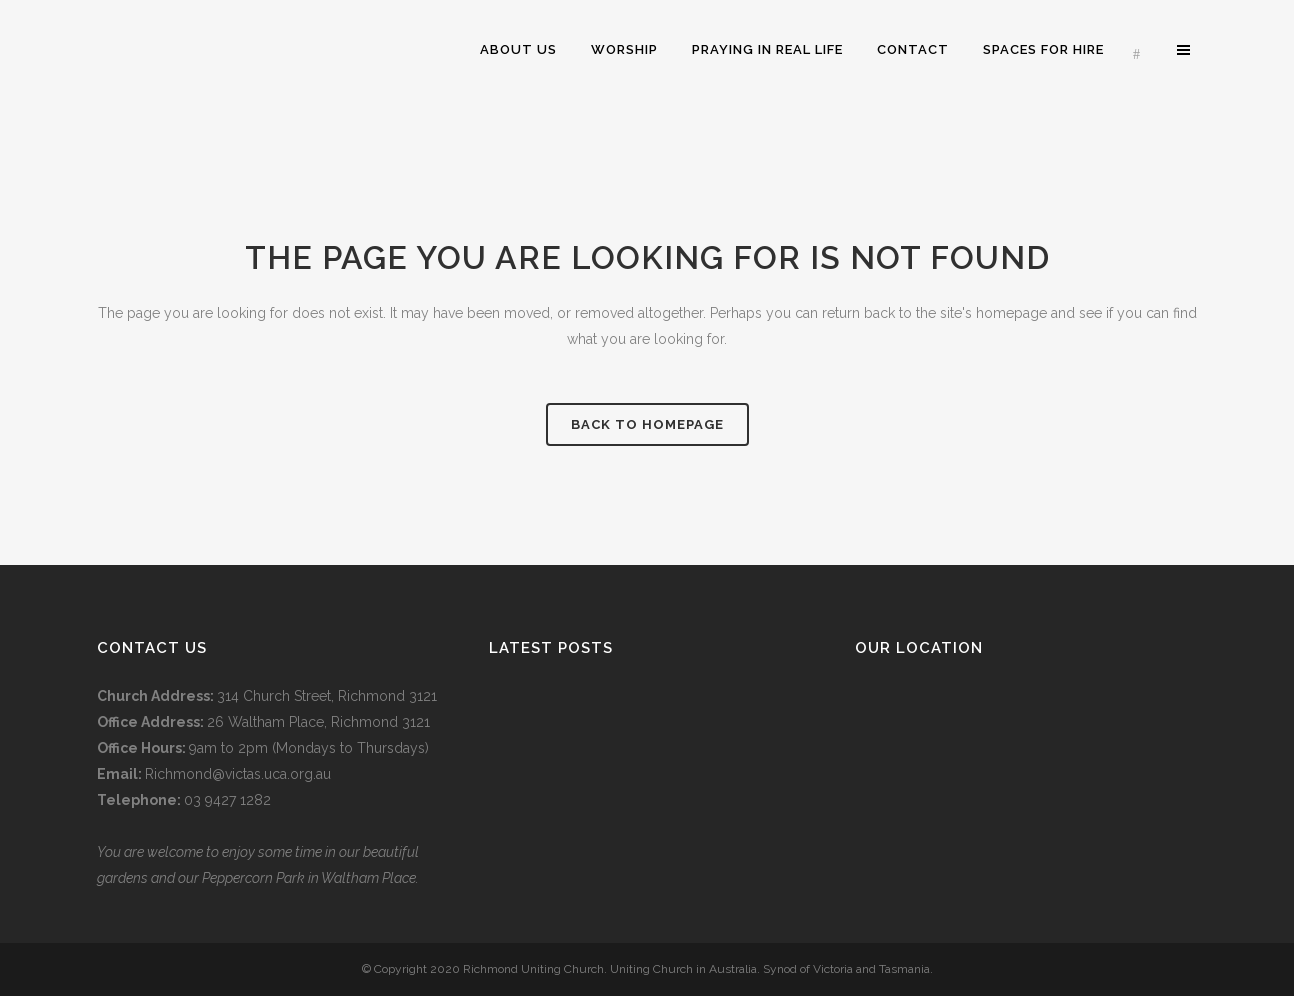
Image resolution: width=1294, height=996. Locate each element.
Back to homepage (647, 424)
